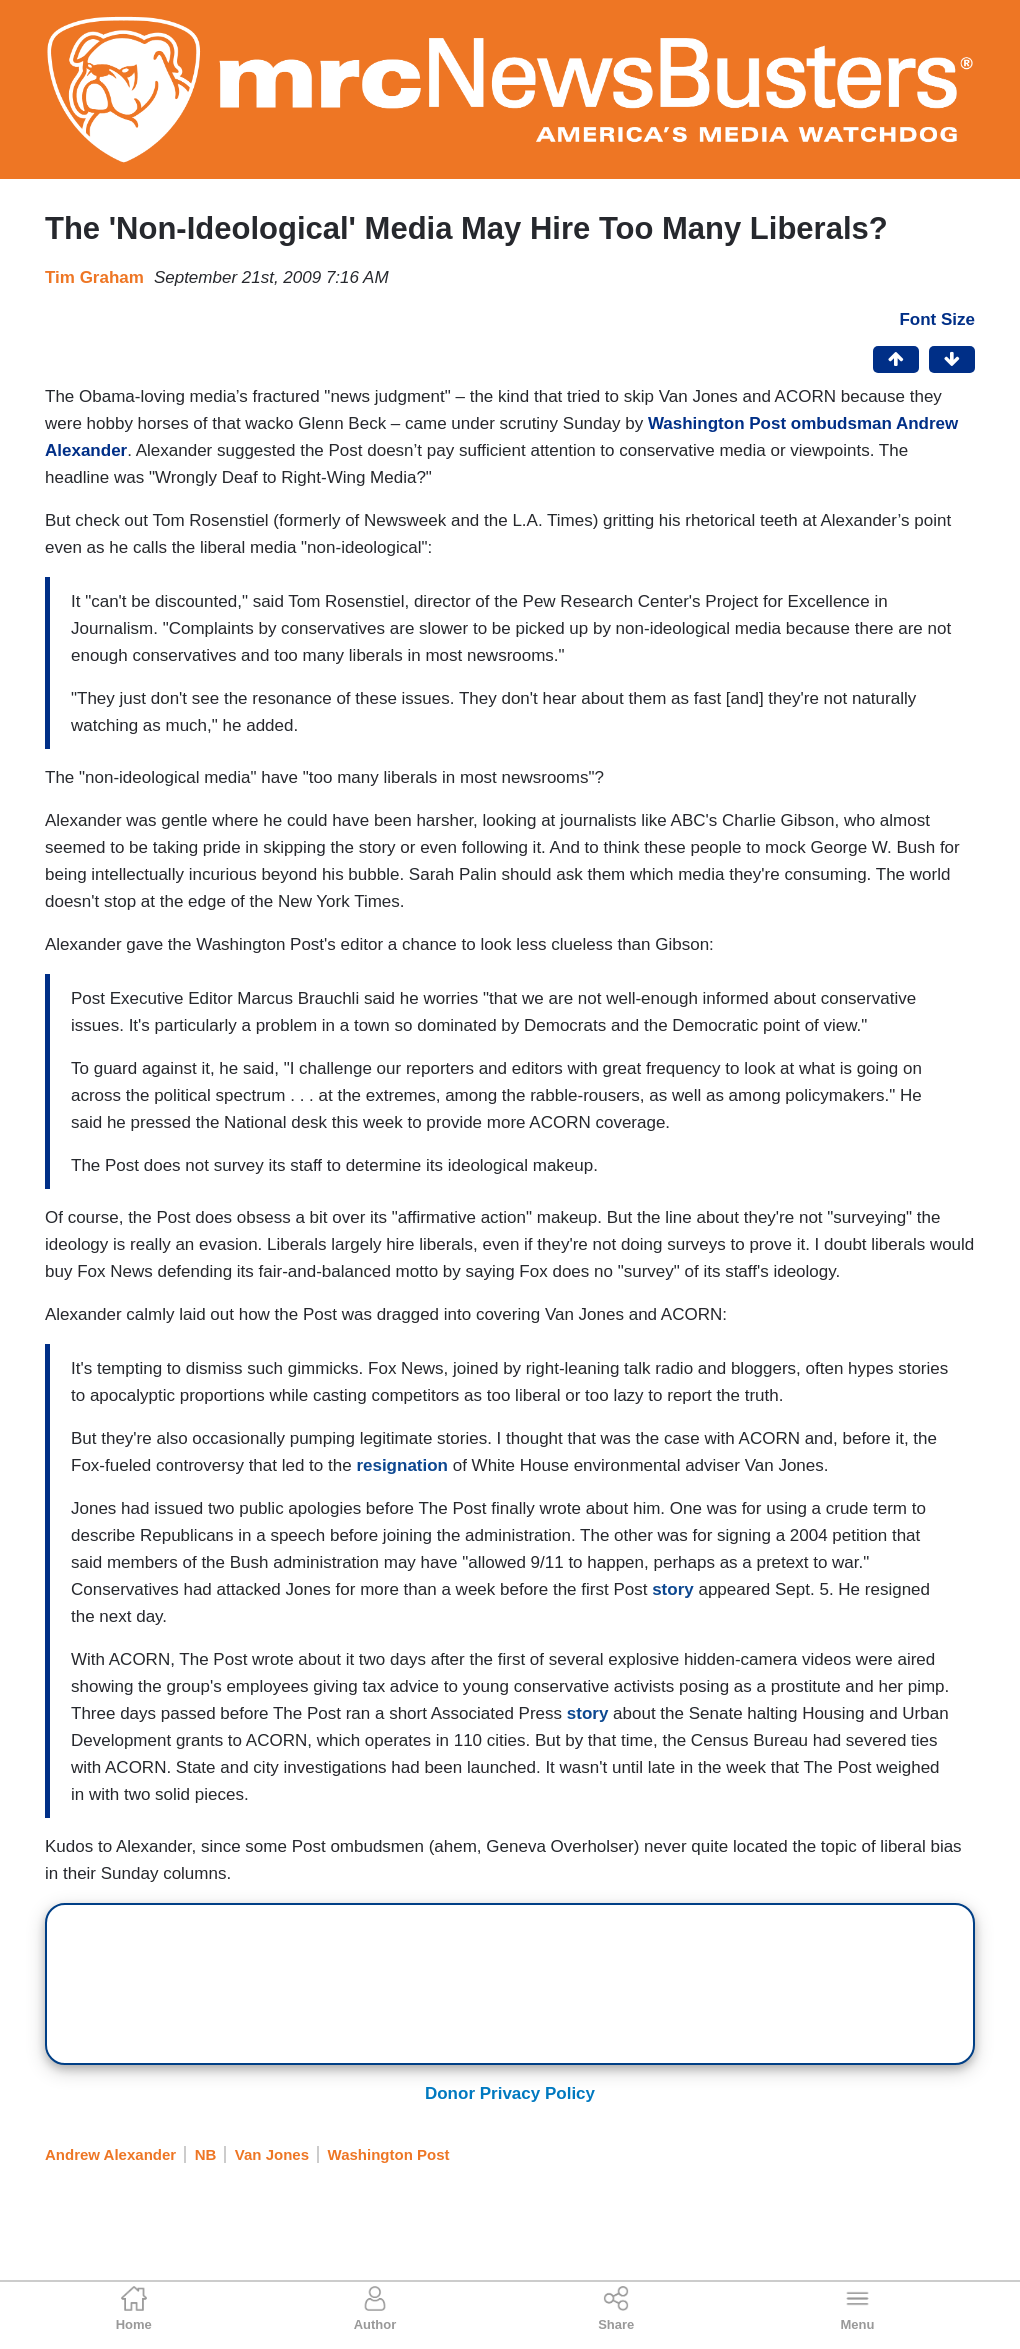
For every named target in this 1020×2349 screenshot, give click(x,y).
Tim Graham (94, 277)
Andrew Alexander (110, 2154)
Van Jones (272, 2154)
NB (206, 2154)
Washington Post (389, 2154)
